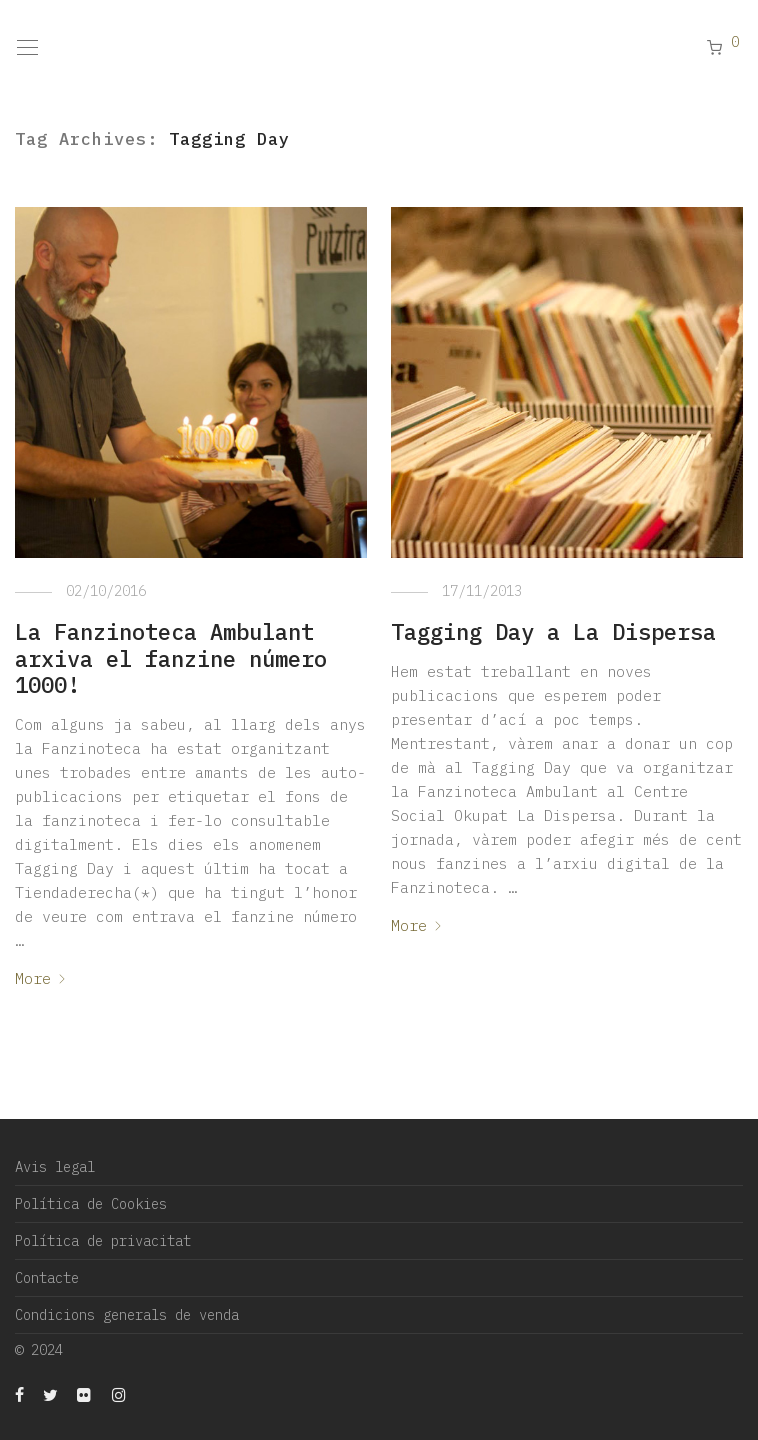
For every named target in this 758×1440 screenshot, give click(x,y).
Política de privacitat (103, 1241)
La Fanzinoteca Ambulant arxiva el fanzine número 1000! (171, 658)
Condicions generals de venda (127, 1315)
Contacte (47, 1278)
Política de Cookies (91, 1204)
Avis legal (55, 1167)
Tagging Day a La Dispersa (553, 631)
